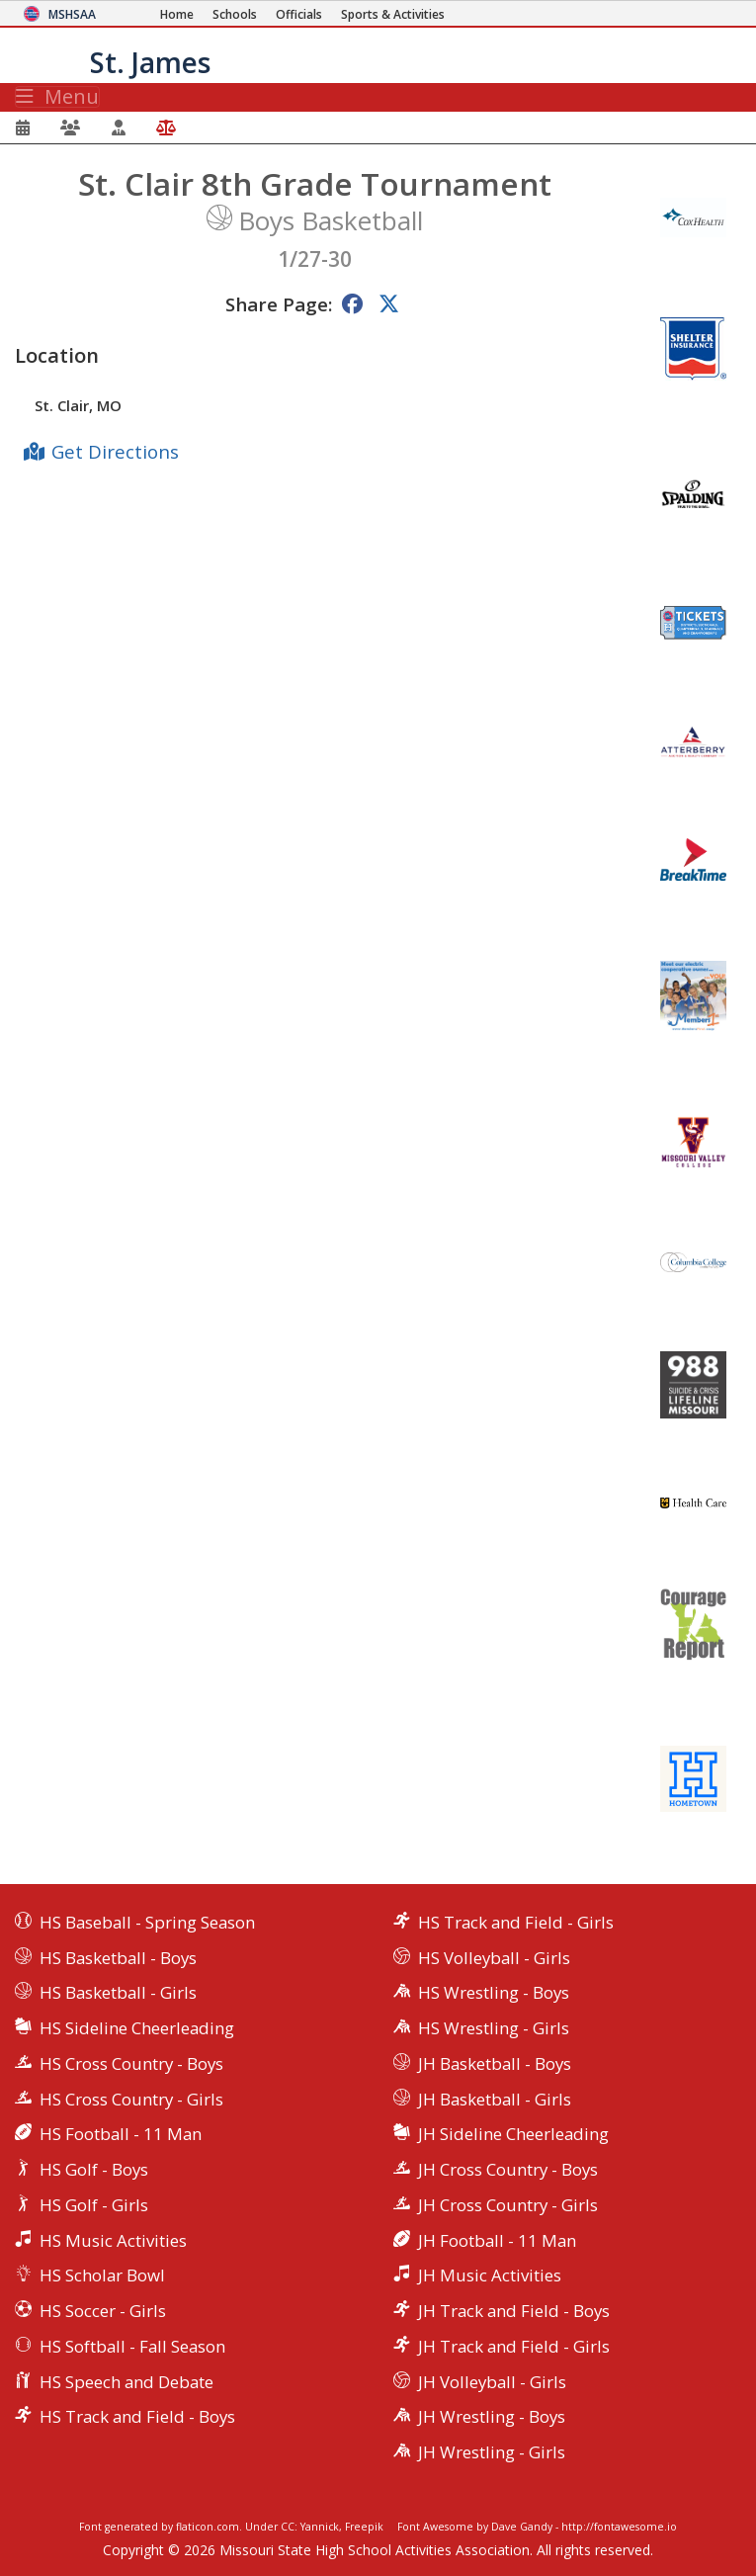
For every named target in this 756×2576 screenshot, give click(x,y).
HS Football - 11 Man (121, 2133)
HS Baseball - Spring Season (147, 1922)
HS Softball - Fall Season (132, 2346)
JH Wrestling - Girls (491, 2452)
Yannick (319, 2526)
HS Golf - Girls (94, 2204)
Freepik (364, 2526)
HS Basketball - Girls (118, 1992)
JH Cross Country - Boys (508, 2169)
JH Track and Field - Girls (514, 2346)
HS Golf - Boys (94, 2169)
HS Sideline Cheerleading (137, 2028)
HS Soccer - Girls (103, 2310)
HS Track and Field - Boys (137, 2416)
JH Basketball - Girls (494, 2099)
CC (287, 2526)
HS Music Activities (113, 2240)
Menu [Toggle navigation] (57, 97)
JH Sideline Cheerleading (513, 2133)
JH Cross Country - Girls (508, 2204)
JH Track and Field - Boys (514, 2310)
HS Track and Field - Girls (516, 1922)
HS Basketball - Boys (118, 1957)
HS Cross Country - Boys (131, 2063)
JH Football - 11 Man (497, 2240)
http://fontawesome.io (619, 2526)
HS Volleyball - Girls (494, 1957)
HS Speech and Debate (126, 2381)
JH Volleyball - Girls (492, 2381)
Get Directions (115, 451)
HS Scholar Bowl (102, 2275)
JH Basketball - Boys (494, 2063)
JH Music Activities (489, 2275)
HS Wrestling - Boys (493, 1992)
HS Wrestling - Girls (493, 2028)
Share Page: (278, 304)
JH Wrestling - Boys (491, 2416)
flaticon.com (207, 2526)
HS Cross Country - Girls (131, 2099)
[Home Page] (177, 14)
